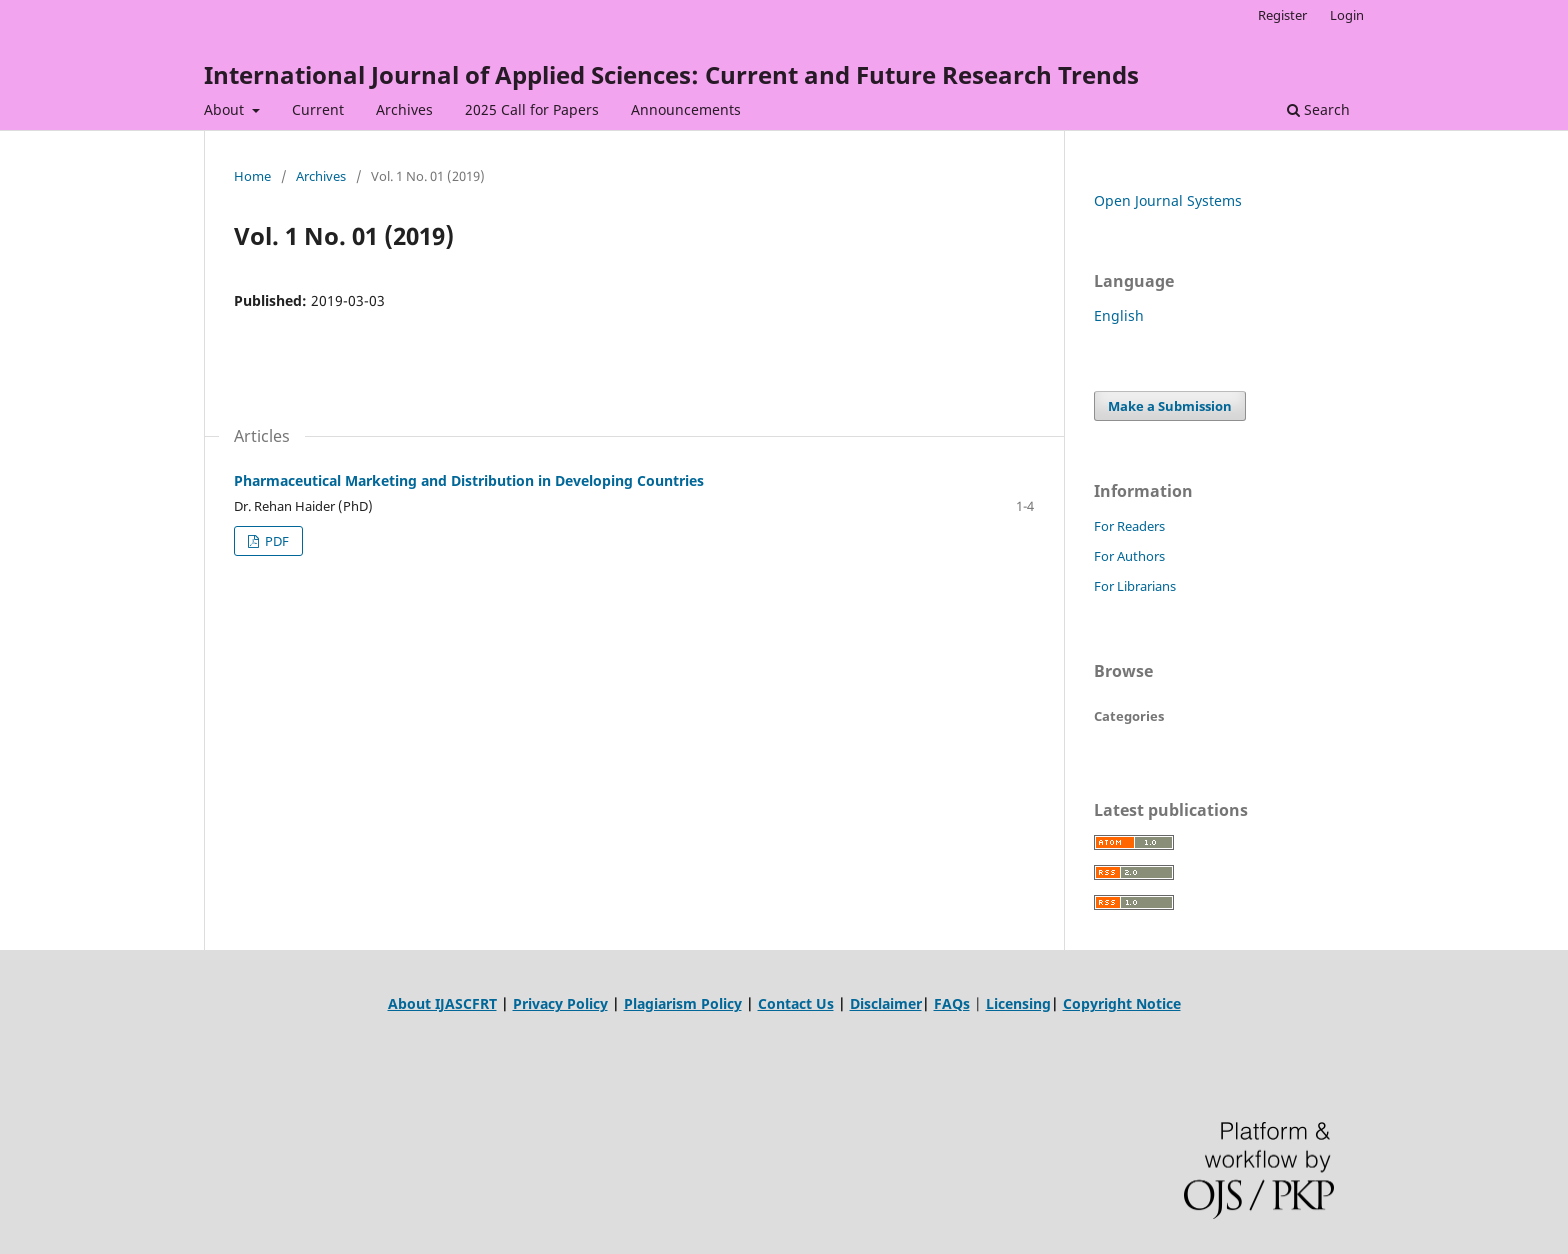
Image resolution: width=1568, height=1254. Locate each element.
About (226, 109)
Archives (404, 109)
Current (318, 109)
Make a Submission (1170, 406)
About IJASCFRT (442, 1003)
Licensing (1018, 1003)
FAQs (952, 1003)
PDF (275, 541)
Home (252, 176)
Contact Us (796, 1003)
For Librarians (1135, 586)
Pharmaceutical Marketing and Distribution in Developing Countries (469, 480)
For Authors (1129, 556)
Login (1347, 15)
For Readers (1129, 526)
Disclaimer (886, 1003)
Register (1282, 15)
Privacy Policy (560, 1003)
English (1119, 315)
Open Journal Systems (1168, 200)
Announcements (686, 109)
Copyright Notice (1122, 1003)
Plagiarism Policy (683, 1003)
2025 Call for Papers (532, 109)
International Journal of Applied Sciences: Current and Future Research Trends (671, 74)
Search (1318, 109)
